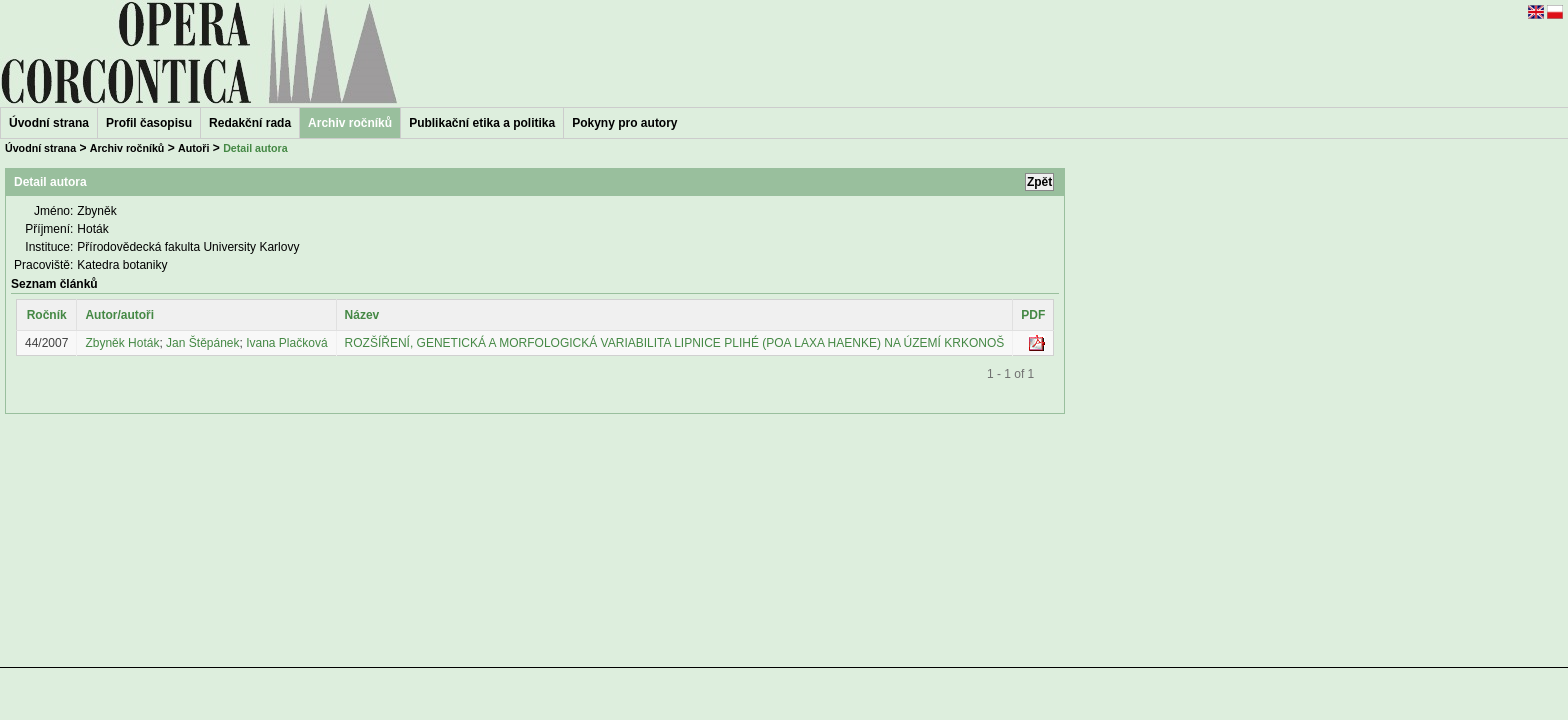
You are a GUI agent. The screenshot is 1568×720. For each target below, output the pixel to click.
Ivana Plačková (286, 343)
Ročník (47, 315)
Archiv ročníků (127, 148)
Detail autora (255, 148)
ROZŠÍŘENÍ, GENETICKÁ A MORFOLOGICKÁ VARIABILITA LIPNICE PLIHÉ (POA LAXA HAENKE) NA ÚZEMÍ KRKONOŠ (675, 343)
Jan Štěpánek (202, 343)
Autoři (193, 148)
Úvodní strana (49, 123)
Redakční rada (250, 123)
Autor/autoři (119, 315)
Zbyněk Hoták (122, 343)
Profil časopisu (149, 123)
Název (362, 315)
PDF (1033, 315)
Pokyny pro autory (624, 123)
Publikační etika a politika (482, 123)
